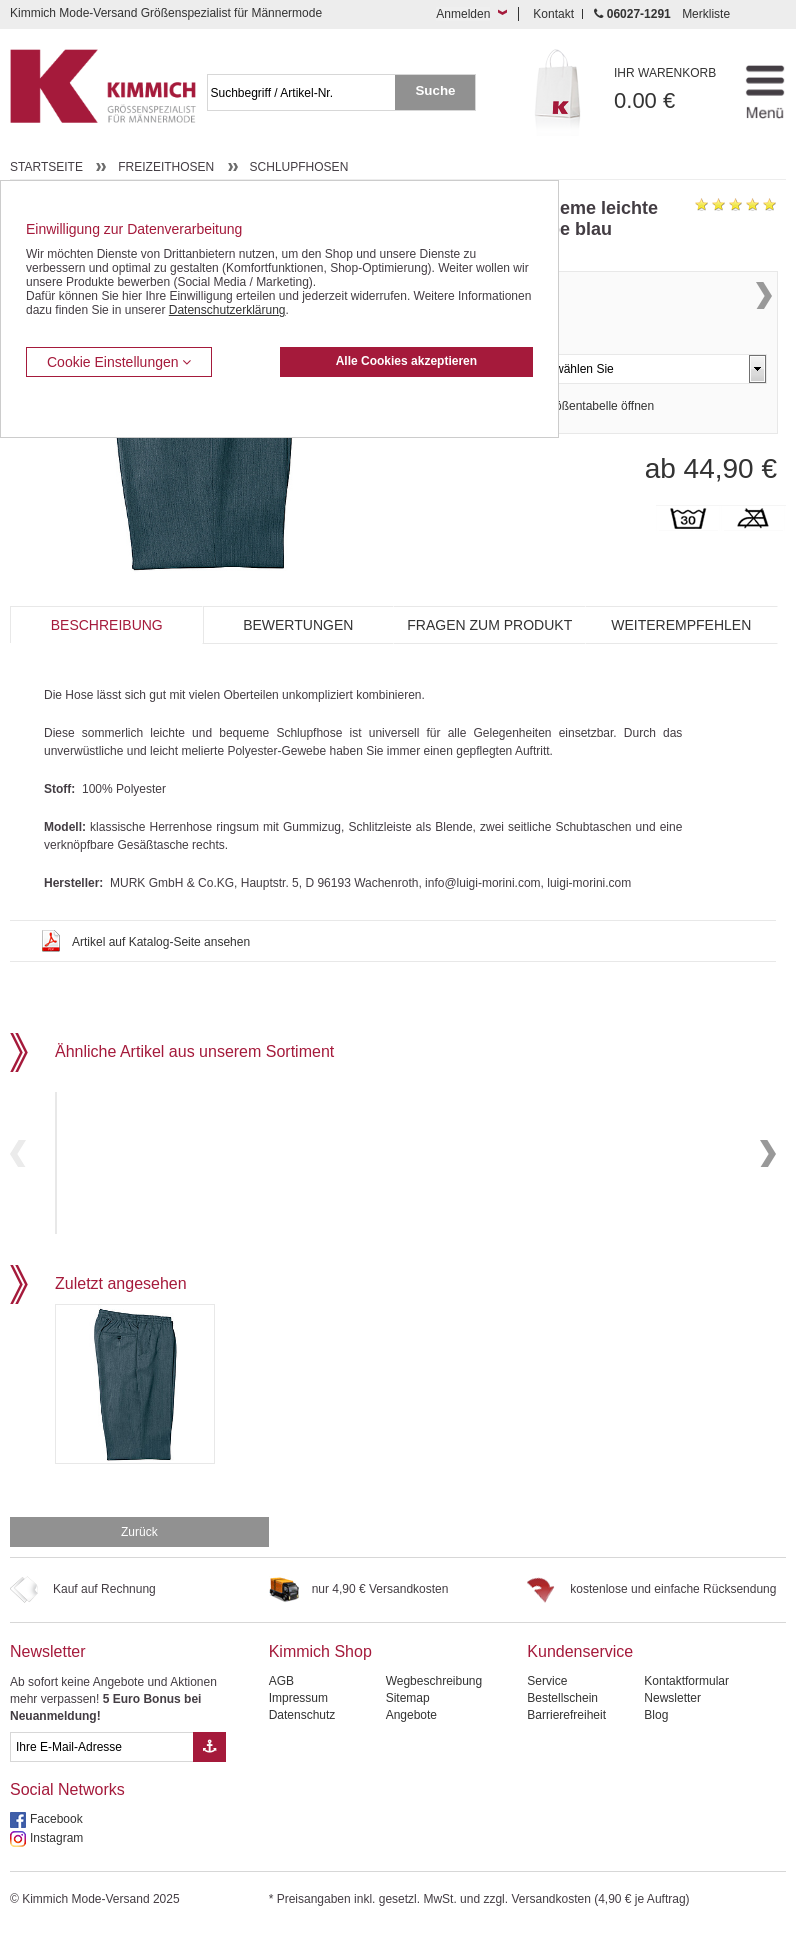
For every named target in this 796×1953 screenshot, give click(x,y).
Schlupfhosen (299, 167)
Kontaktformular (686, 1702)
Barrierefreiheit (566, 1736)
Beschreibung (107, 625)
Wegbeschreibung (434, 1702)
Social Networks (67, 1810)
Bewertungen (298, 625)
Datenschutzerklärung (227, 310)
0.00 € (667, 89)
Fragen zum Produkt (489, 625)
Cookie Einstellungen (119, 362)
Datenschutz (302, 1736)
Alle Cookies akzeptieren (406, 361)
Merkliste (706, 14)
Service (547, 1702)
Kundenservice (580, 1672)
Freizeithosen (166, 167)
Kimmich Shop (320, 1672)
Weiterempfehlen (681, 625)
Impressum (298, 1719)
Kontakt (553, 14)
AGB (281, 1702)
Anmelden (463, 14)
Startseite (46, 167)
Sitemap (408, 1719)
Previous (18, 1163)
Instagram (56, 1859)
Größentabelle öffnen (598, 440)
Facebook (56, 1840)
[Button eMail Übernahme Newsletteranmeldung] (209, 1768)
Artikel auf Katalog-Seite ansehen (161, 942)
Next (764, 317)
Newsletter (48, 1672)
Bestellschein (562, 1719)
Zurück (139, 1553)
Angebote (411, 1736)
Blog (656, 1736)
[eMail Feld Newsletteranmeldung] (101, 1768)
